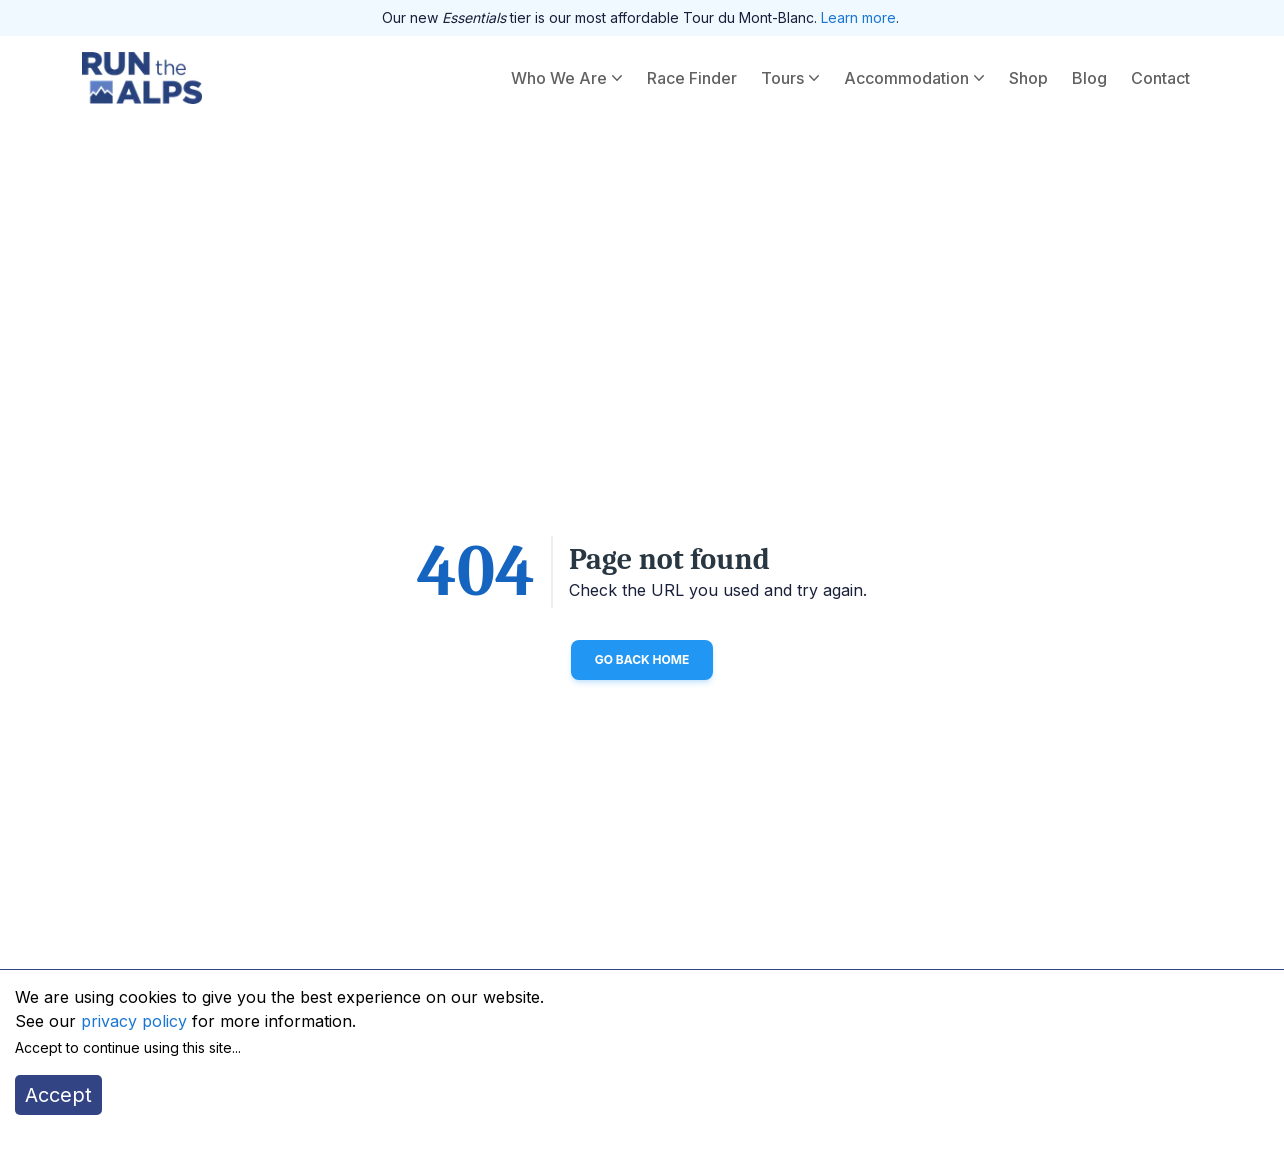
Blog (1089, 78)
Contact (1160, 78)
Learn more (858, 17)
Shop (1028, 78)
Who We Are (569, 78)
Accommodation (916, 78)
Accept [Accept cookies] (58, 1095)
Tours (792, 78)
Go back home (642, 659)
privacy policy (134, 1021)
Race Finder (692, 78)
